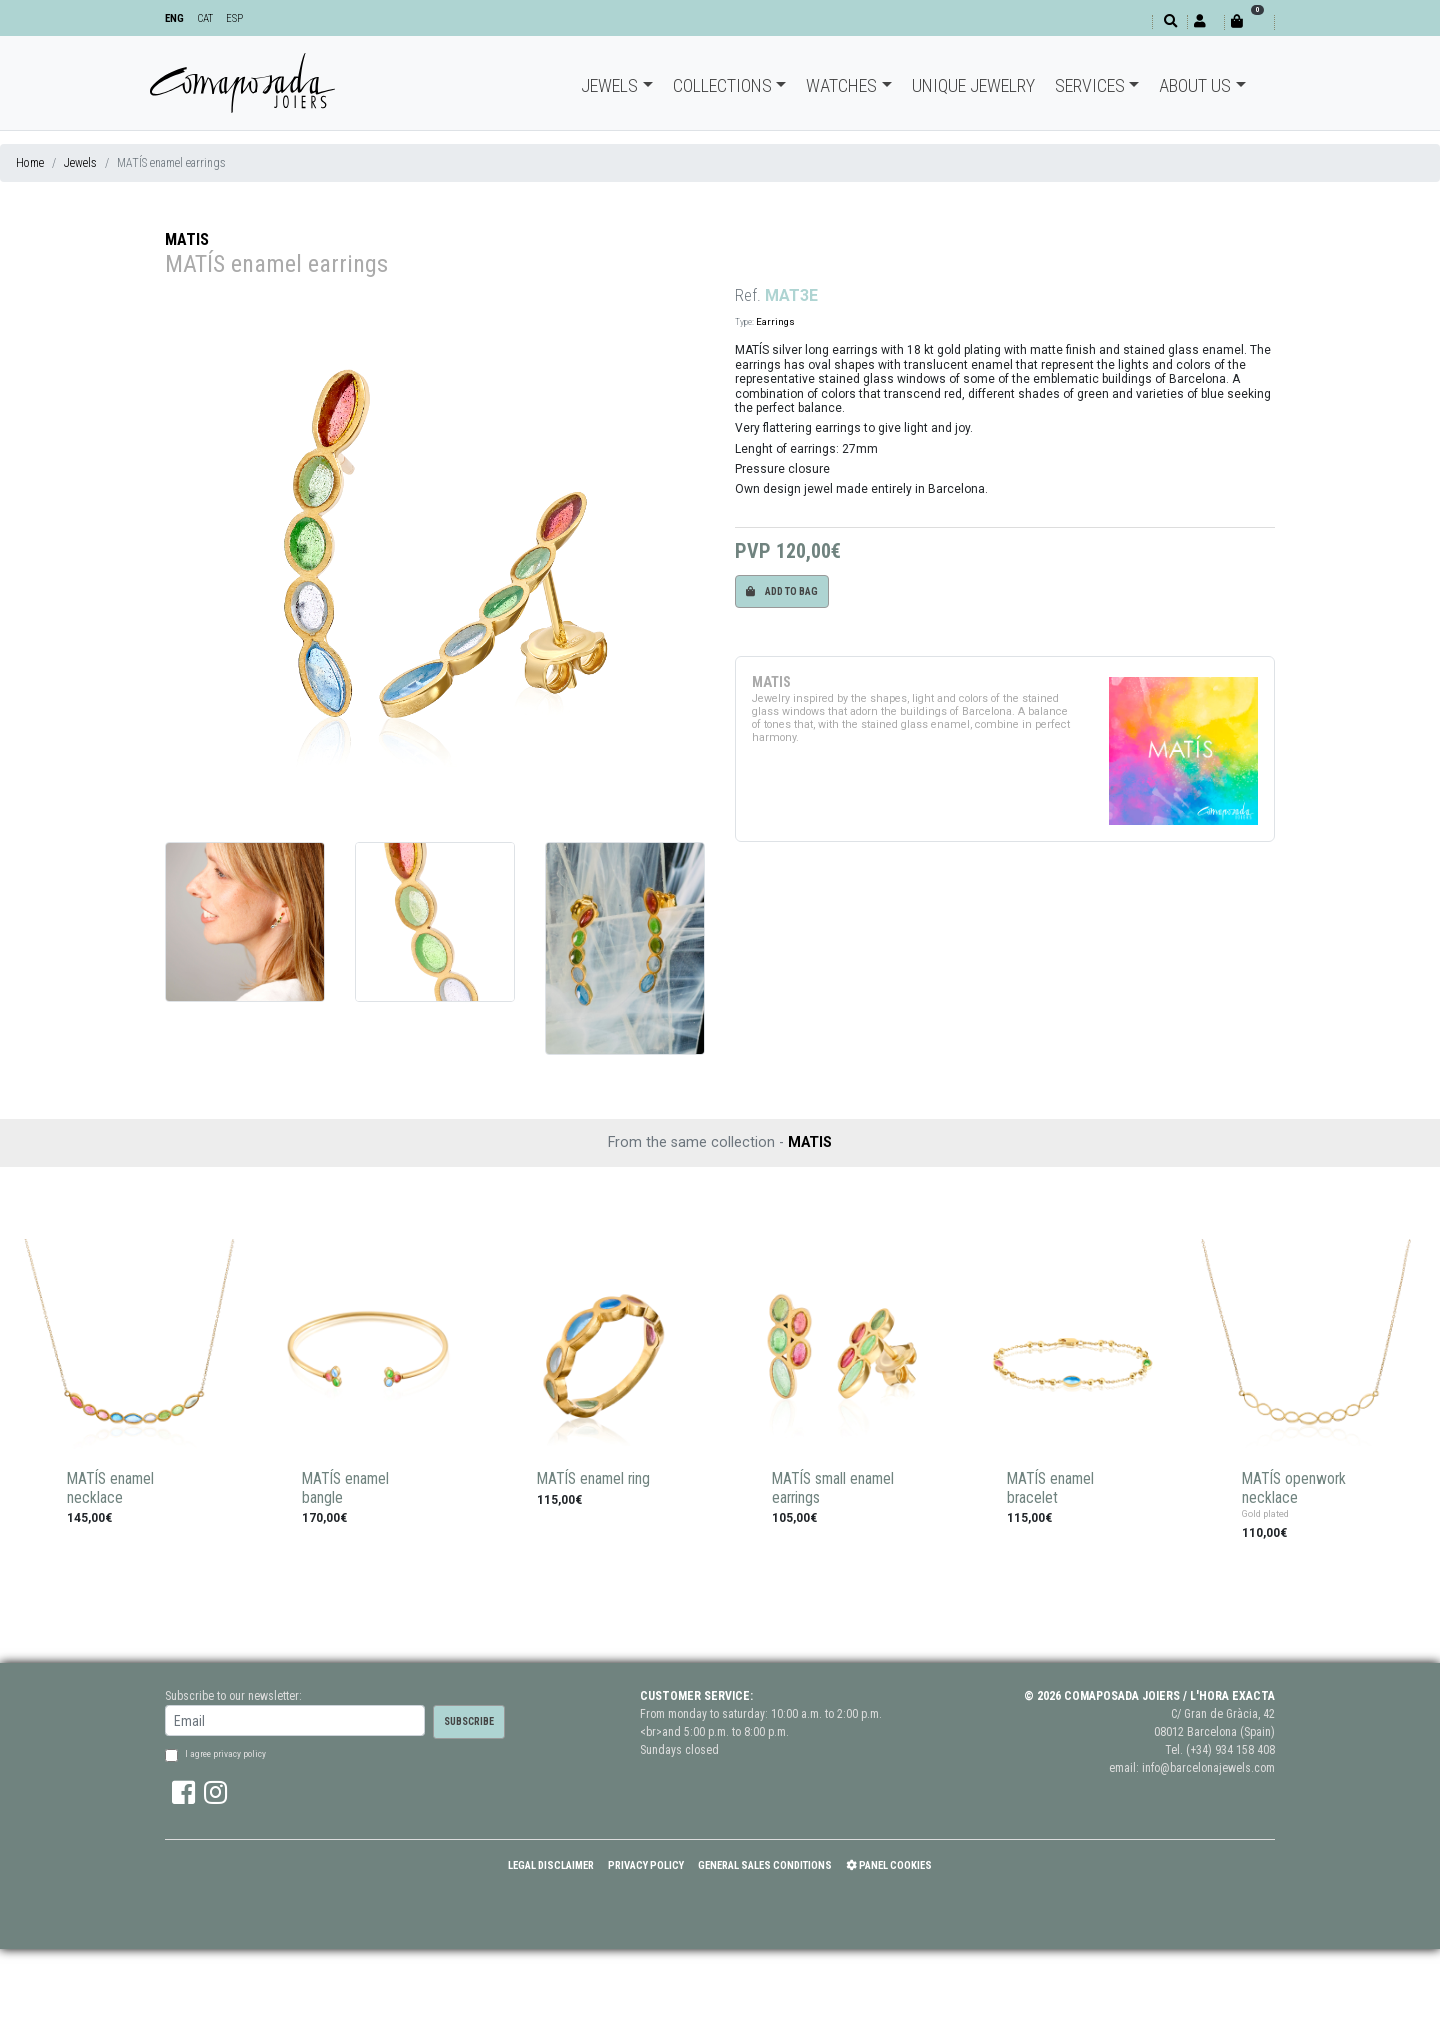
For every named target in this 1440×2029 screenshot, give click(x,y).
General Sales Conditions (765, 1865)
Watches (841, 85)
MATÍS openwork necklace (1294, 1488)
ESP (234, 18)
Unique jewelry (973, 85)
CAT (205, 18)
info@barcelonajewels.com (1208, 1768)
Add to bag (782, 591)
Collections (722, 85)
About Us (1195, 85)
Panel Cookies (889, 1865)
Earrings (775, 321)
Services (1090, 85)
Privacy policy (646, 1865)
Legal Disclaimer (551, 1865)
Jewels (609, 85)
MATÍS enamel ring (593, 1479)
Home (30, 163)
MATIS (187, 239)
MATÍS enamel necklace (110, 1488)
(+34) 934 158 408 (1230, 1750)
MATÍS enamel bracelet (1050, 1488)
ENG (174, 18)
